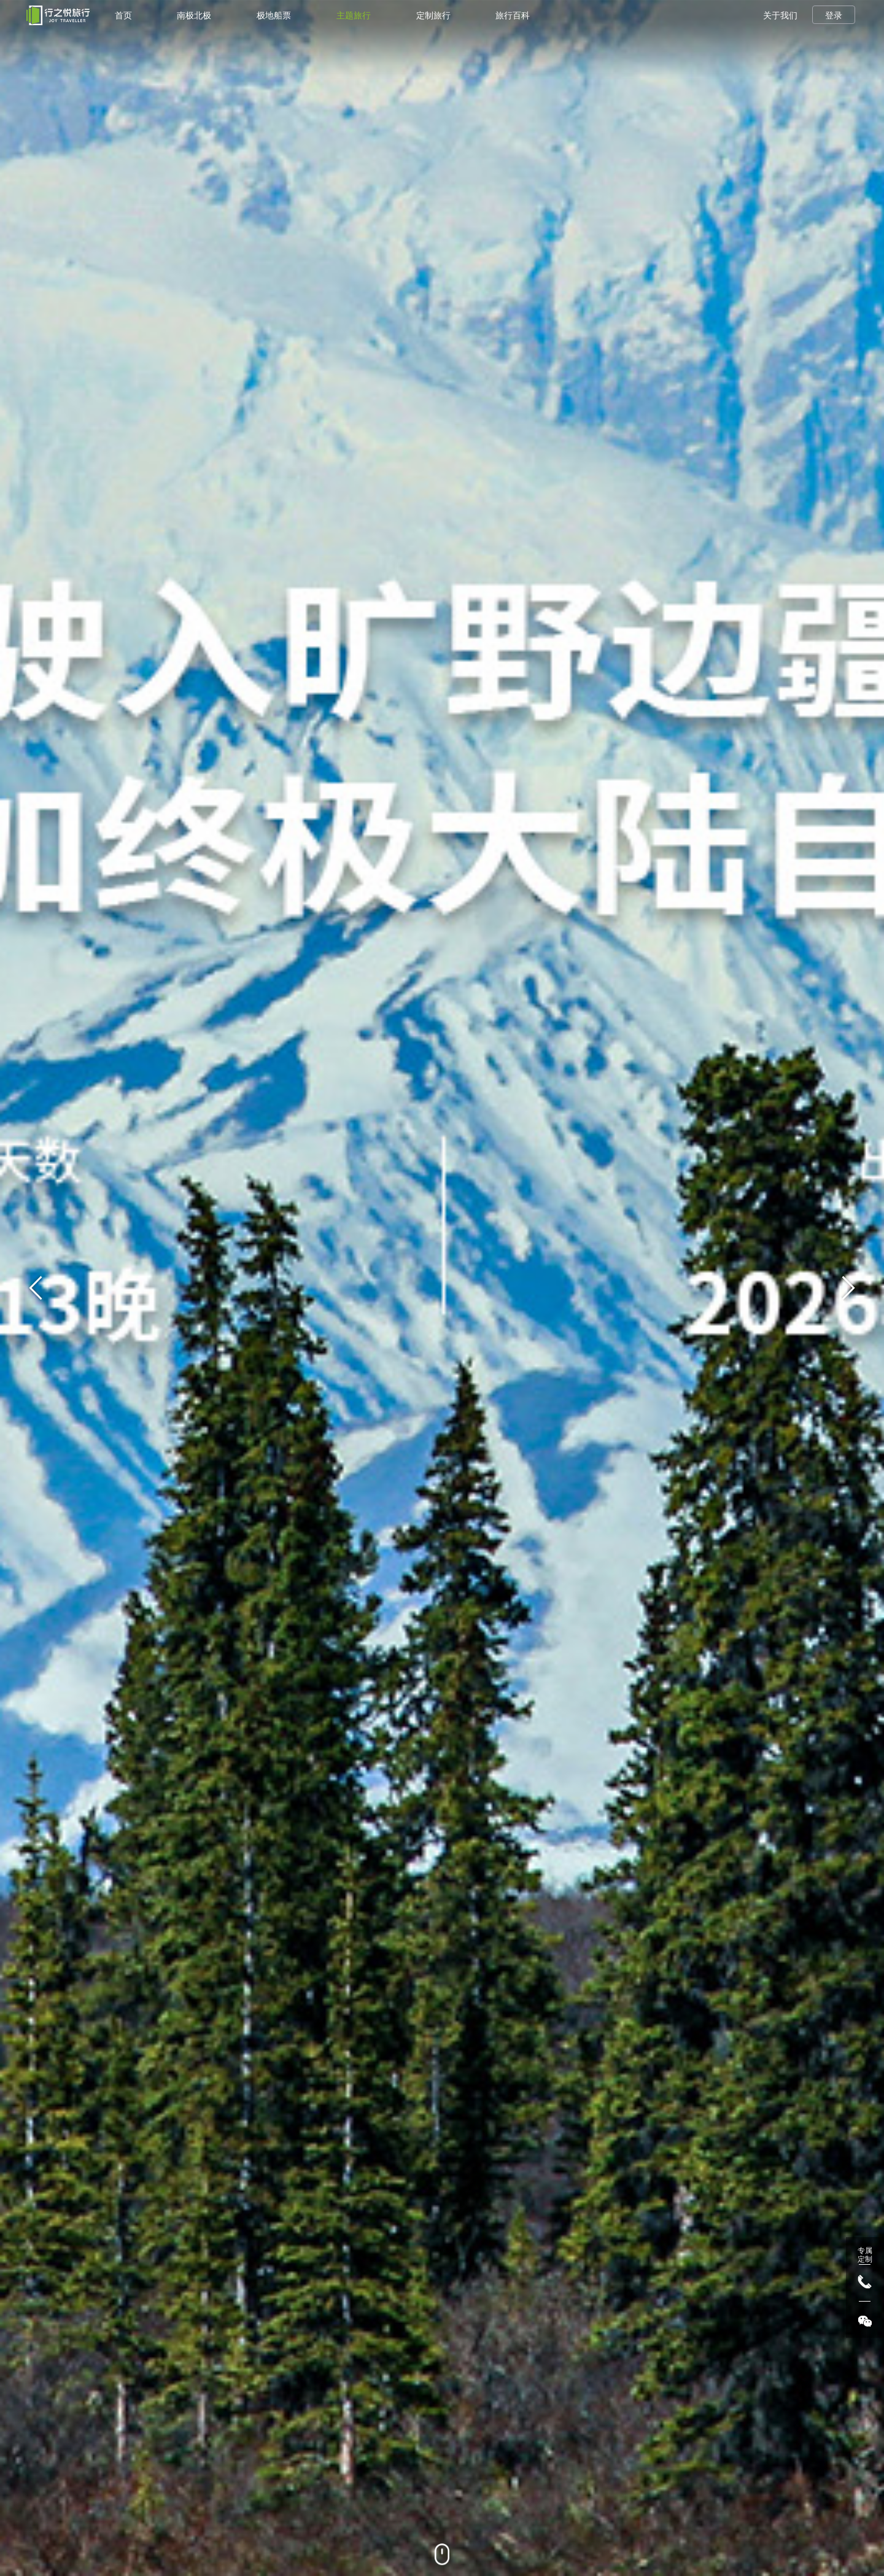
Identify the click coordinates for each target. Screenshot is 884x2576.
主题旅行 (353, 15)
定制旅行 (433, 15)
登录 (833, 15)
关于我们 (780, 15)
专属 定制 (865, 2255)
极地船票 (274, 15)
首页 (123, 15)
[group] (442, 1288)
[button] (848, 1288)
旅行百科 (512, 15)
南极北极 (194, 15)
